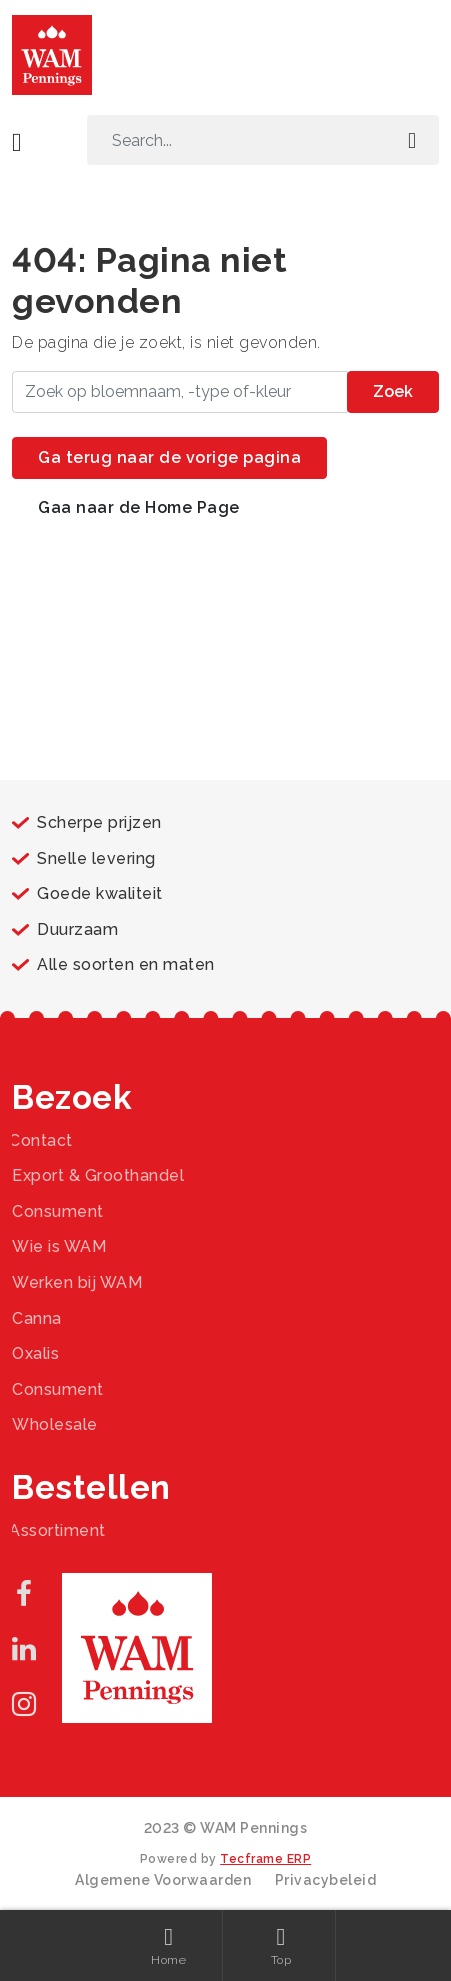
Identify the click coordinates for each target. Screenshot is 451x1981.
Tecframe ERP (265, 1859)
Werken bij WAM (77, 1282)
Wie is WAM (59, 1246)
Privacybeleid (326, 1880)
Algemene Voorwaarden (163, 1880)
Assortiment (57, 1530)
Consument (58, 1211)
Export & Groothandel (98, 1175)
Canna (37, 1318)
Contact (41, 1140)
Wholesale (55, 1424)
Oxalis (35, 1353)
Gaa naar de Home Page (139, 507)
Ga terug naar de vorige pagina (169, 457)
